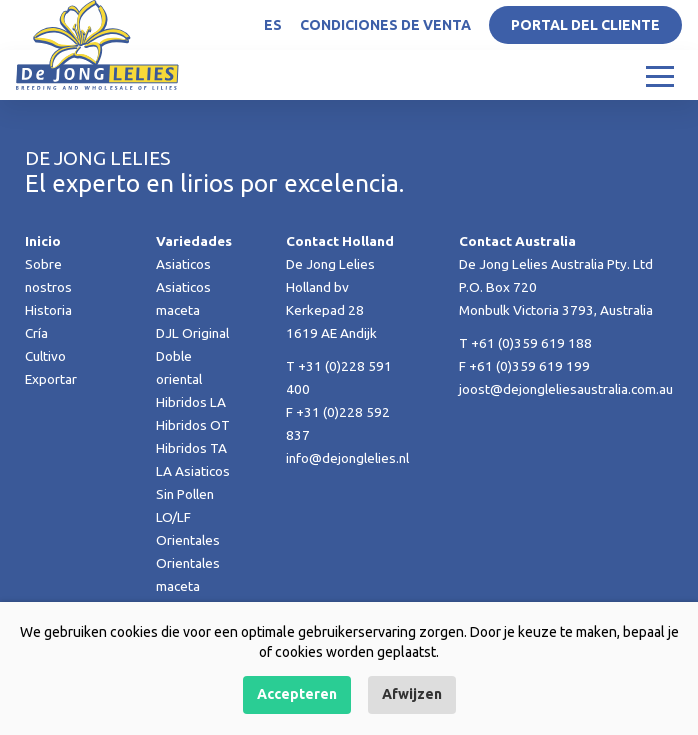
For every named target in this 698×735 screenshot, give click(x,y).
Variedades (194, 241)
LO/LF (173, 517)
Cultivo (45, 356)
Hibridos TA (191, 448)
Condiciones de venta (385, 25)
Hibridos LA (191, 402)
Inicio (43, 241)
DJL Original (192, 333)
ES (273, 25)
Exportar (51, 379)
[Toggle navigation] (660, 75)
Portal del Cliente (585, 25)
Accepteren (297, 694)
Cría (36, 333)
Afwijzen (412, 694)
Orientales (188, 540)
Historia (48, 310)
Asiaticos (183, 264)
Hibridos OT (193, 425)
